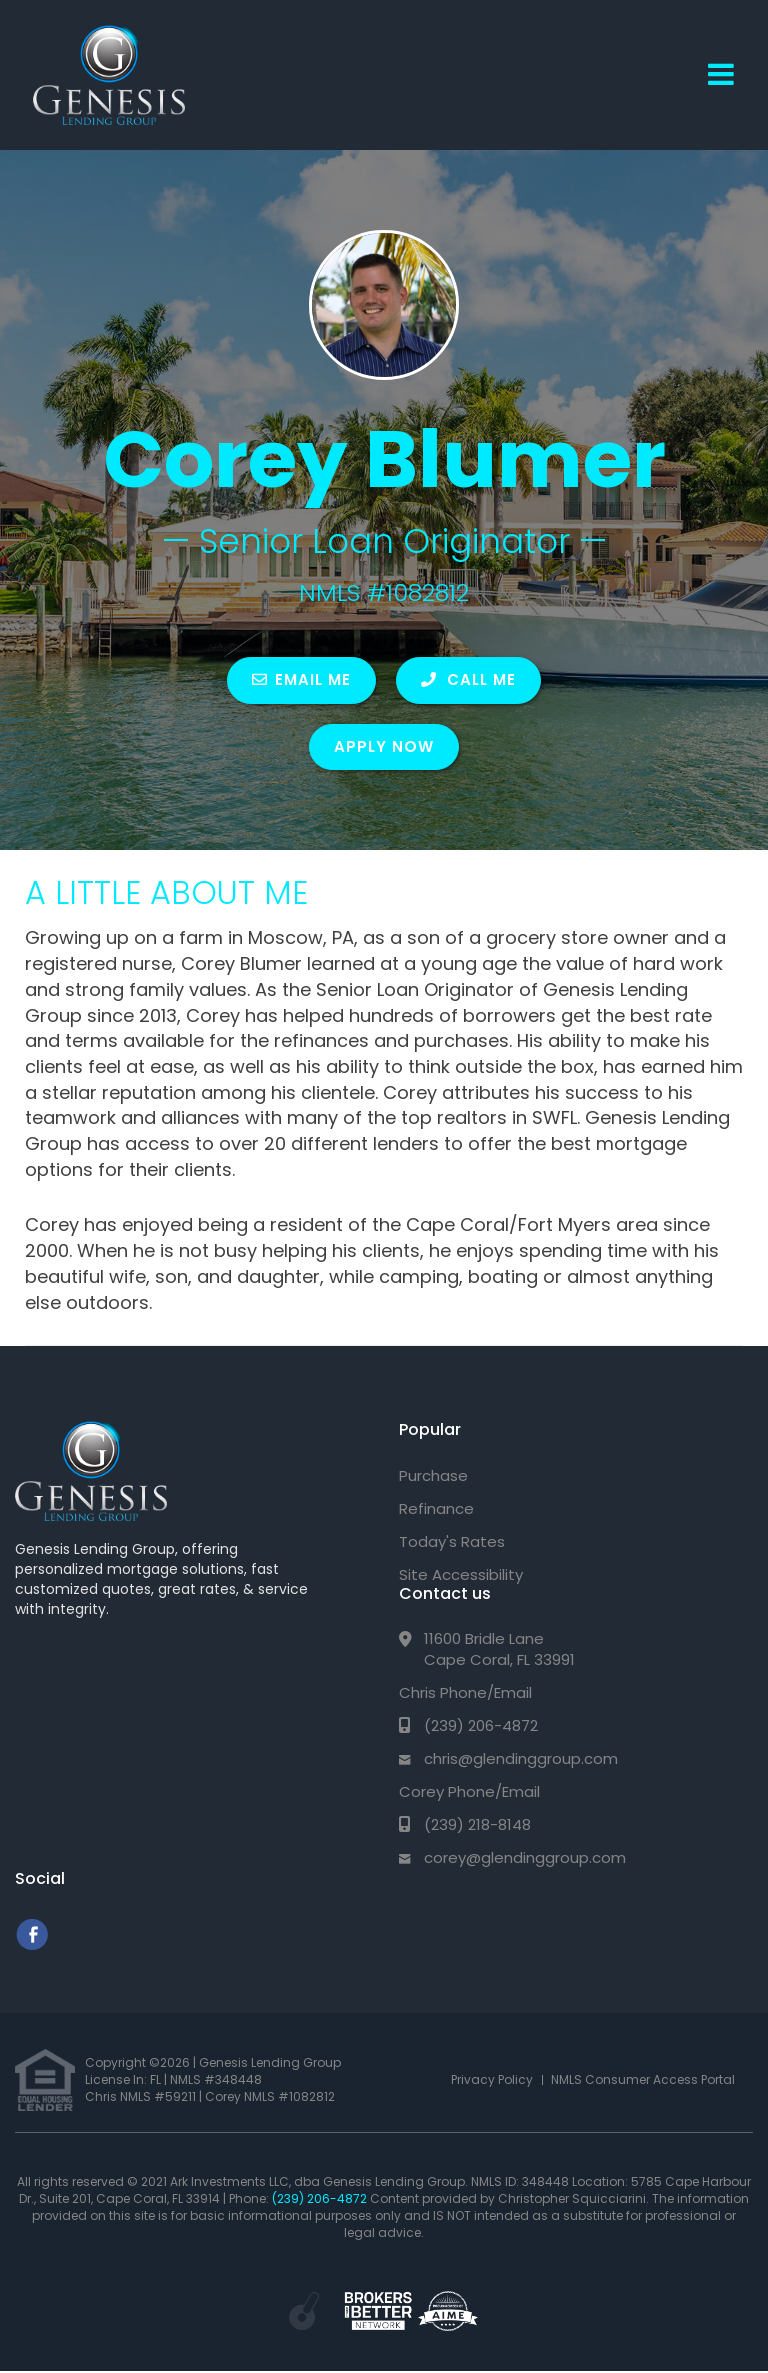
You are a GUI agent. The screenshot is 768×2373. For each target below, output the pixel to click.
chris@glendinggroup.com (521, 1758)
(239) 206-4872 (481, 1725)
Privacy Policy (492, 2079)
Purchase (433, 1475)
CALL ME (468, 679)
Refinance (436, 1508)
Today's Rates (452, 1541)
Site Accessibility (461, 1574)
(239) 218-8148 (477, 1824)
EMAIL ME (301, 679)
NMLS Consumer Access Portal (643, 2079)
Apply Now (384, 746)
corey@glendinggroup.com (525, 1857)
